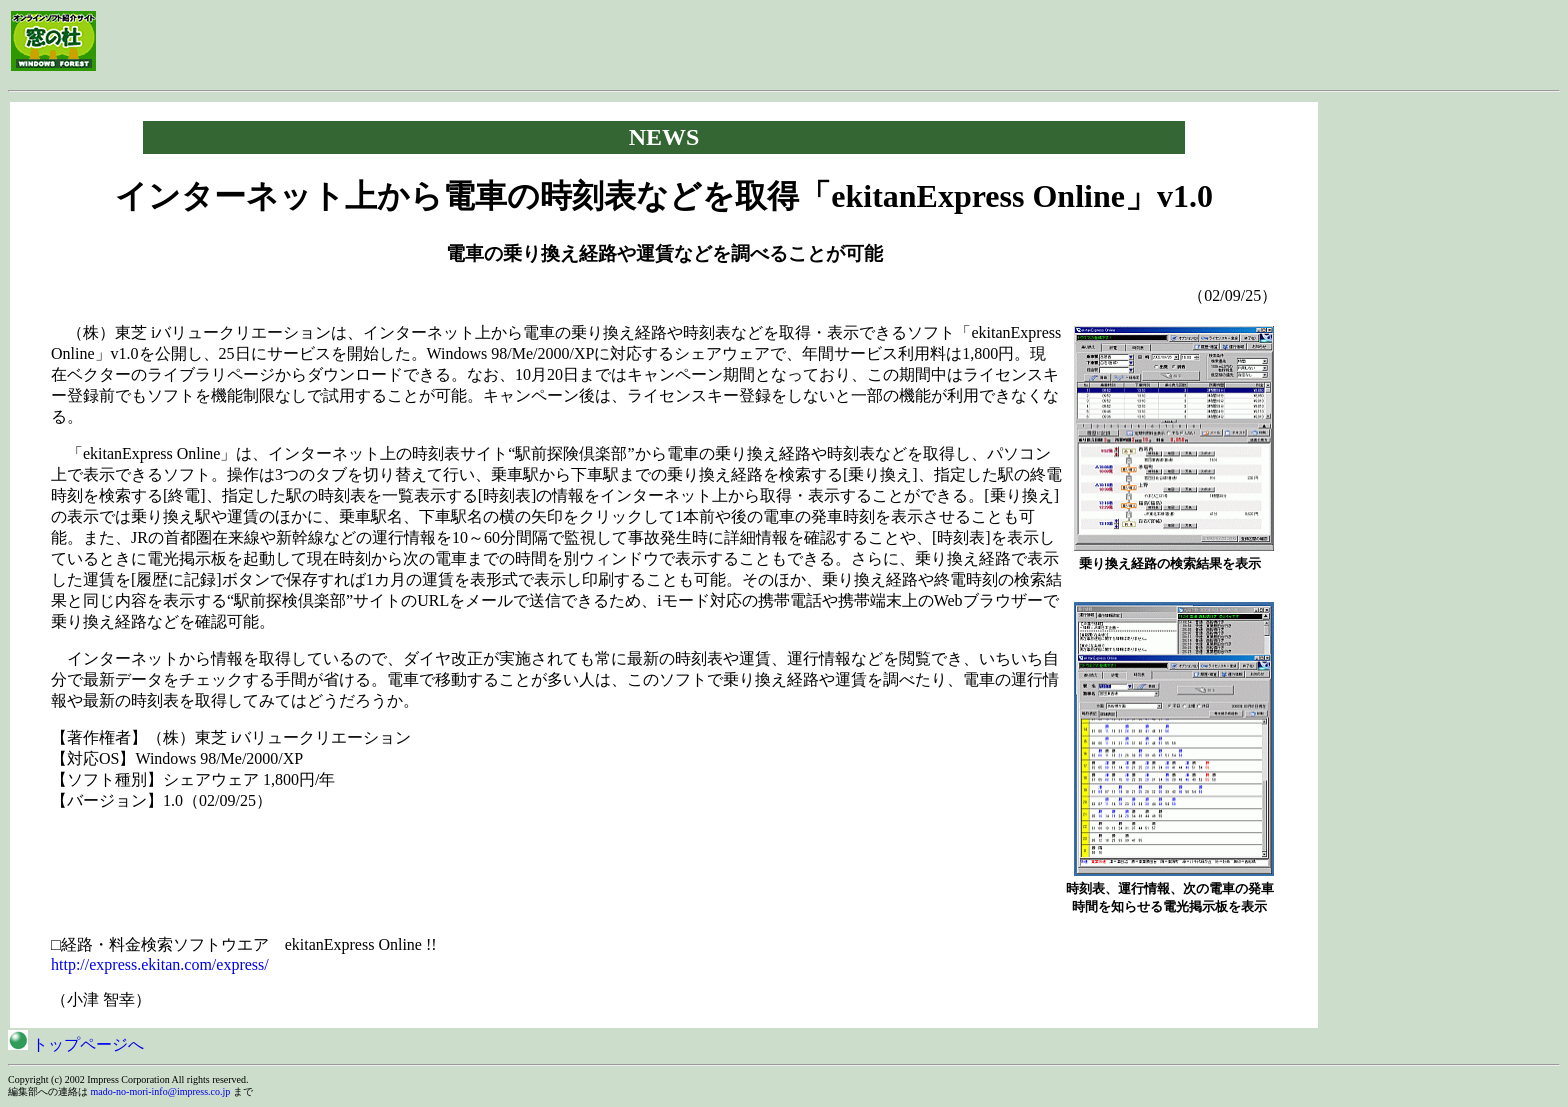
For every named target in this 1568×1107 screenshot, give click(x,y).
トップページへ (76, 1044)
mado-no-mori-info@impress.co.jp (161, 1091)
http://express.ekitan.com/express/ (160, 964)
